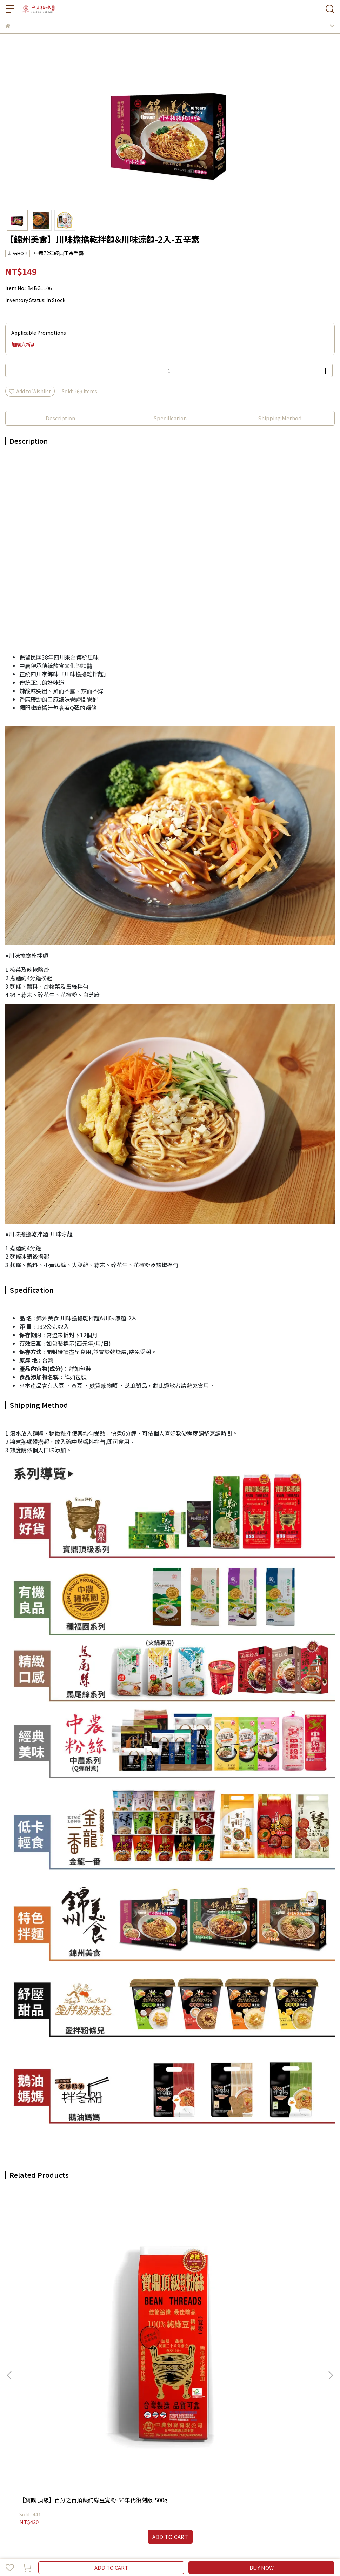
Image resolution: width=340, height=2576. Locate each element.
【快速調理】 (86, 2488)
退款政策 (75, 2459)
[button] (330, 2270)
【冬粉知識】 (152, 2488)
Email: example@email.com (38, 2409)
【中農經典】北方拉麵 (257, 2289)
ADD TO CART (111, 2567)
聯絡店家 (144, 2459)
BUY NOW (261, 2567)
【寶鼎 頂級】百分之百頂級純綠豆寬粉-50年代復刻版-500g (62, 2293)
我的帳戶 (51, 2459)
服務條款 (121, 2459)
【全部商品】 (119, 2488)
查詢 (10, 2459)
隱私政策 (98, 2459)
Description (60, 418)
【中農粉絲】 (20, 2488)
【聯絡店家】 (218, 2488)
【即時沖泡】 (53, 2488)
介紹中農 (28, 2459)
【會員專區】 (185, 2488)
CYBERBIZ (171, 2549)
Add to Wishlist (30, 391)
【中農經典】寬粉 (147, 2289)
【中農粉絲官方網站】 (260, 2488)
